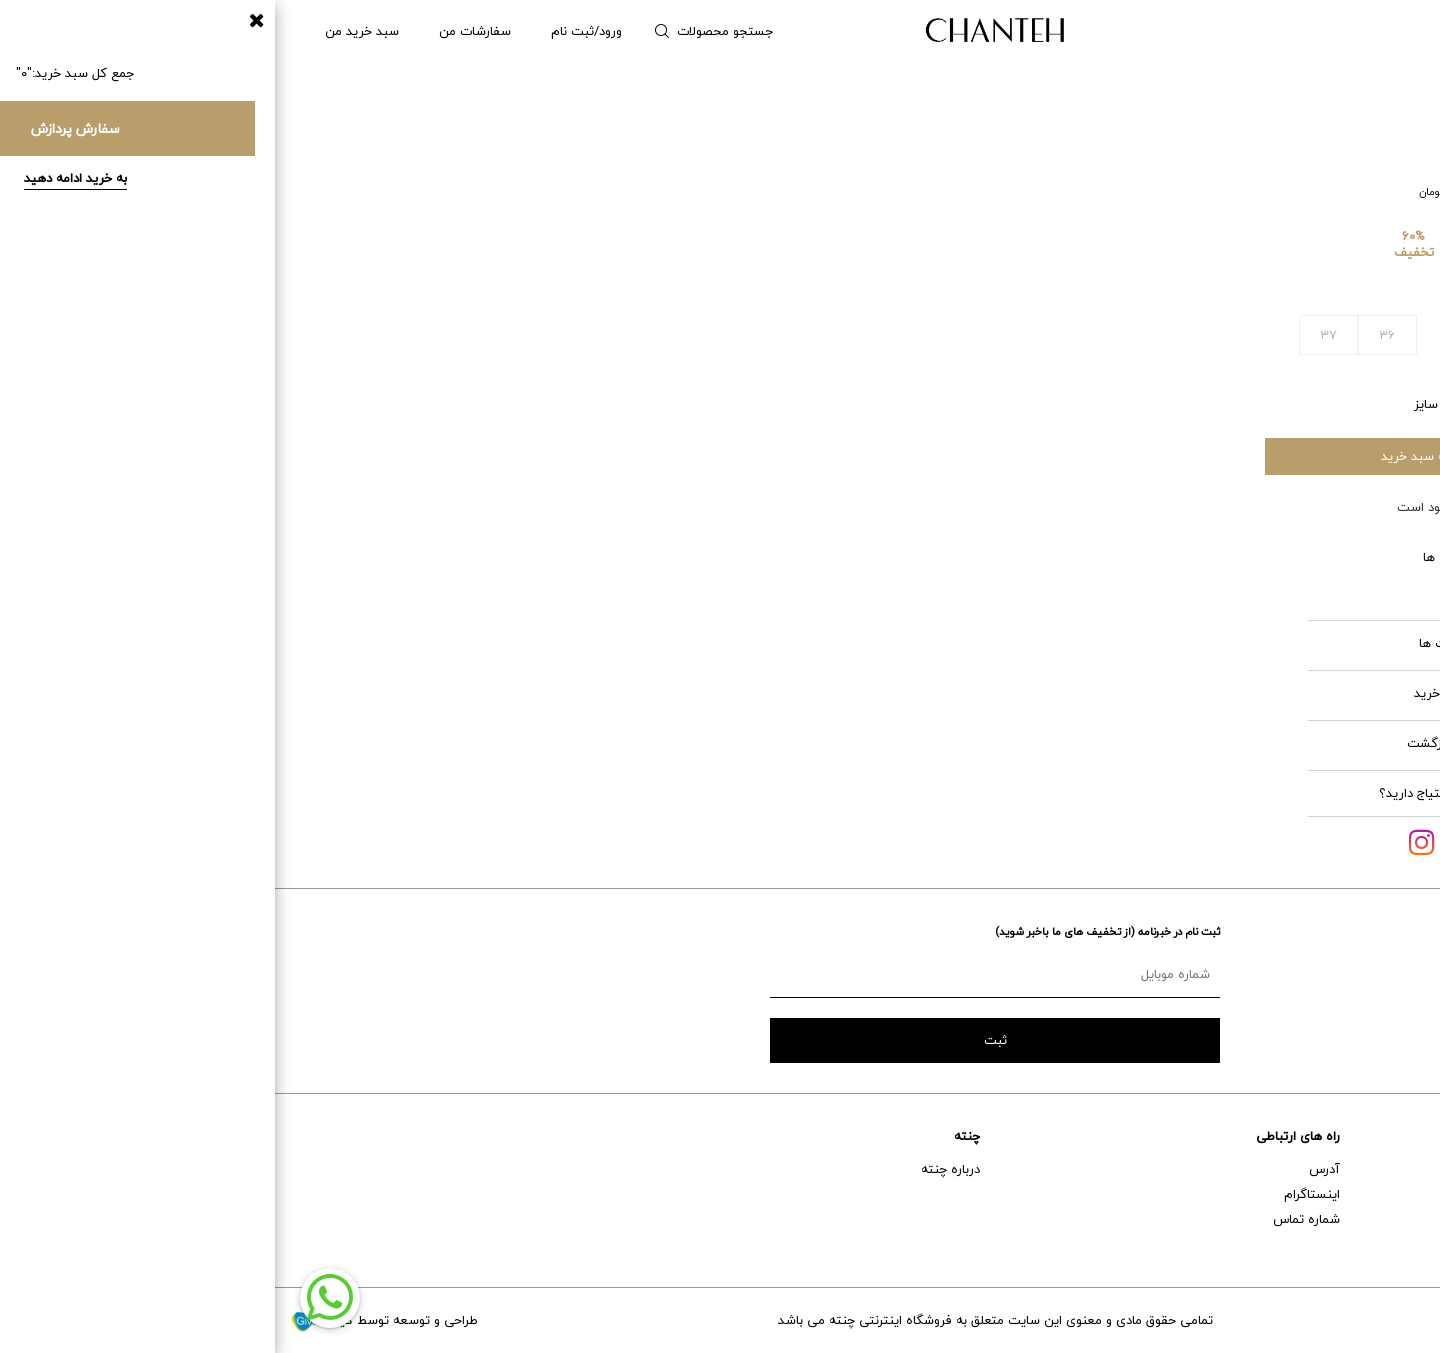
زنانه (1379, 31)
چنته (692, 1136)
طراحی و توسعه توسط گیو (109, 1320)
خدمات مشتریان (1380, 1136)
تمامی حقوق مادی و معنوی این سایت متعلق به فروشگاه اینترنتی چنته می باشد (720, 1320)
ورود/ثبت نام (311, 31)
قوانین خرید (1219, 693)
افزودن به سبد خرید (1160, 456)
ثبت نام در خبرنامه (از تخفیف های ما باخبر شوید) (832, 931)
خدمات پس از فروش (1368, 1194)
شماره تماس (1031, 1219)
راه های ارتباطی (1023, 1136)
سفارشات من (200, 31)
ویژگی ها (1223, 557)
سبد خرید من (87, 31)
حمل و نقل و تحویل (1373, 1219)
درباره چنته (675, 1169)
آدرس (1049, 1169)
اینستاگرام (1037, 1194)
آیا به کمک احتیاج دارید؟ (1172, 793)
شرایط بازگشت (1215, 743)
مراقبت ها (1221, 643)
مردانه (1312, 31)
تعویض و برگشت (1378, 1244)
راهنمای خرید (1389, 1169)
